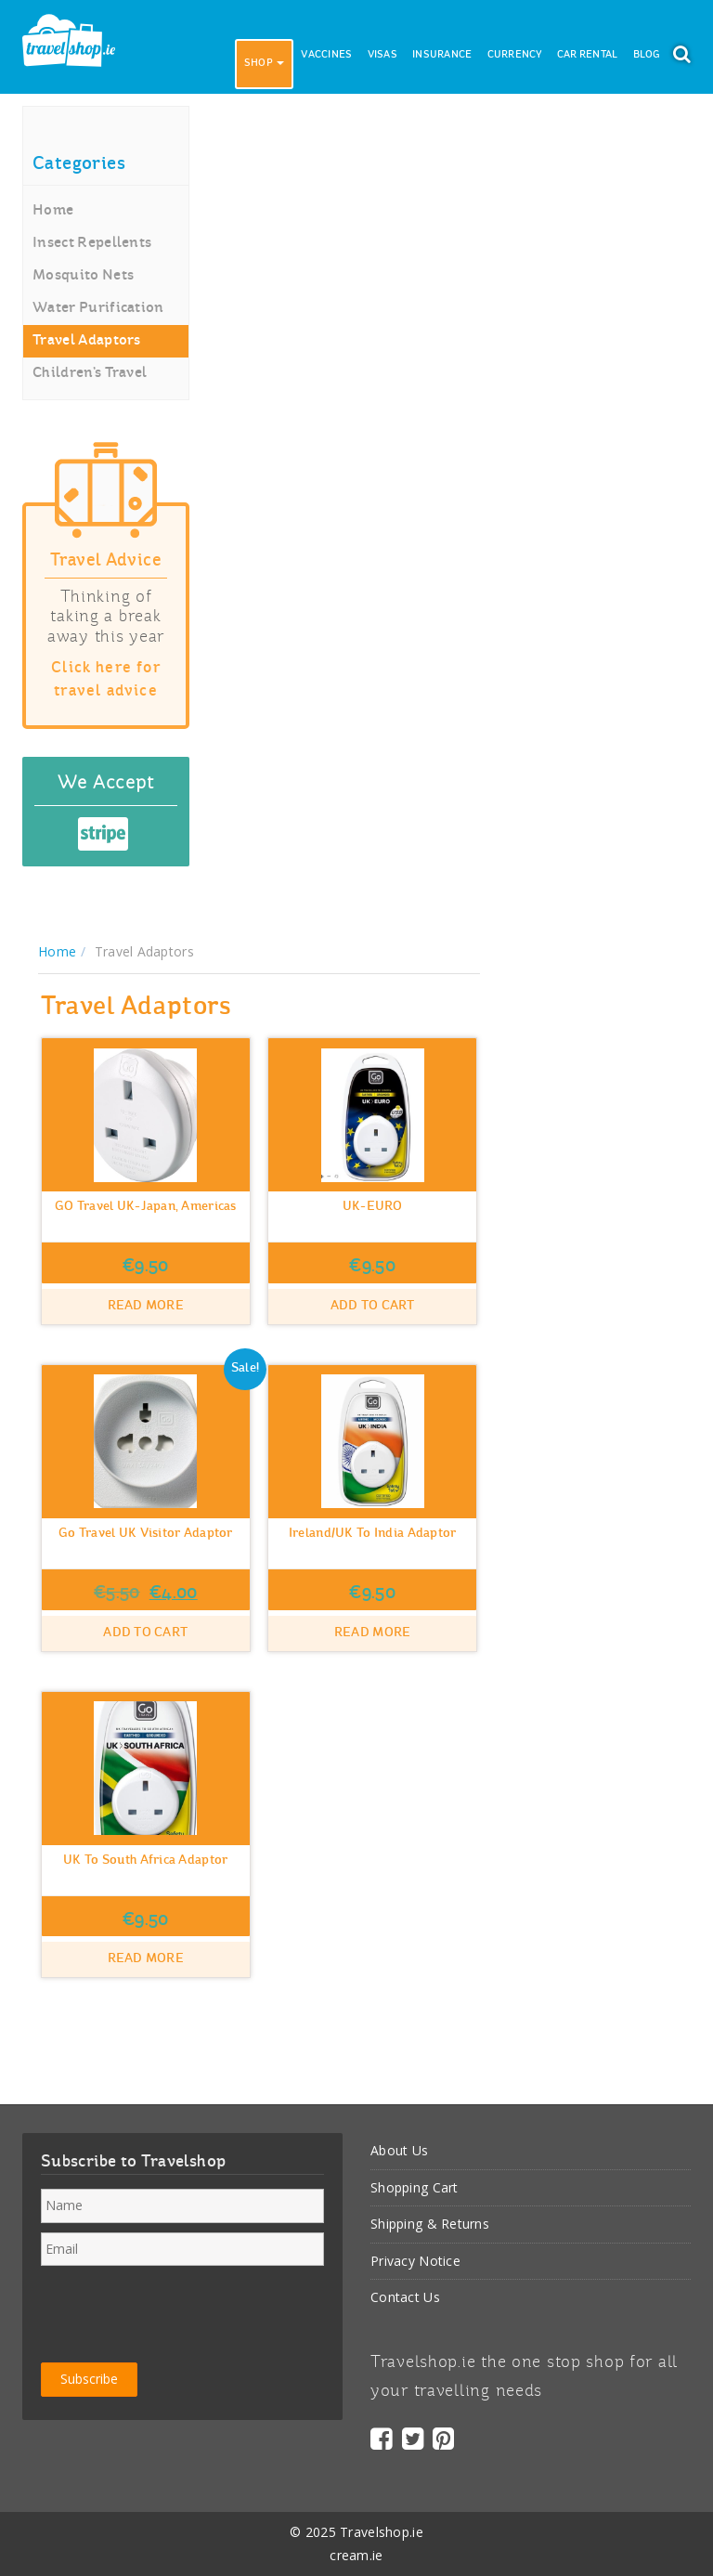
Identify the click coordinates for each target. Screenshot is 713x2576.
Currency (514, 55)
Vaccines (326, 55)
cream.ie (356, 2555)
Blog (647, 55)
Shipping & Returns (429, 2223)
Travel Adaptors (86, 340)
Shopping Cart (414, 2187)
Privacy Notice (415, 2261)
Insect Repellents (91, 243)
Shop (264, 63)
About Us (399, 2150)
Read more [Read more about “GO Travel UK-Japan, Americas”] (146, 1306)
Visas (382, 55)
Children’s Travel (89, 373)
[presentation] (182, 2311)
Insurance (442, 55)
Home (52, 210)
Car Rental (587, 55)
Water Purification (98, 308)
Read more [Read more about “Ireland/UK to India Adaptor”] (372, 1633)
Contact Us (405, 2297)
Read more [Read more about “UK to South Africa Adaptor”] (146, 1959)
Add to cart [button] (373, 1306)
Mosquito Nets (83, 275)
